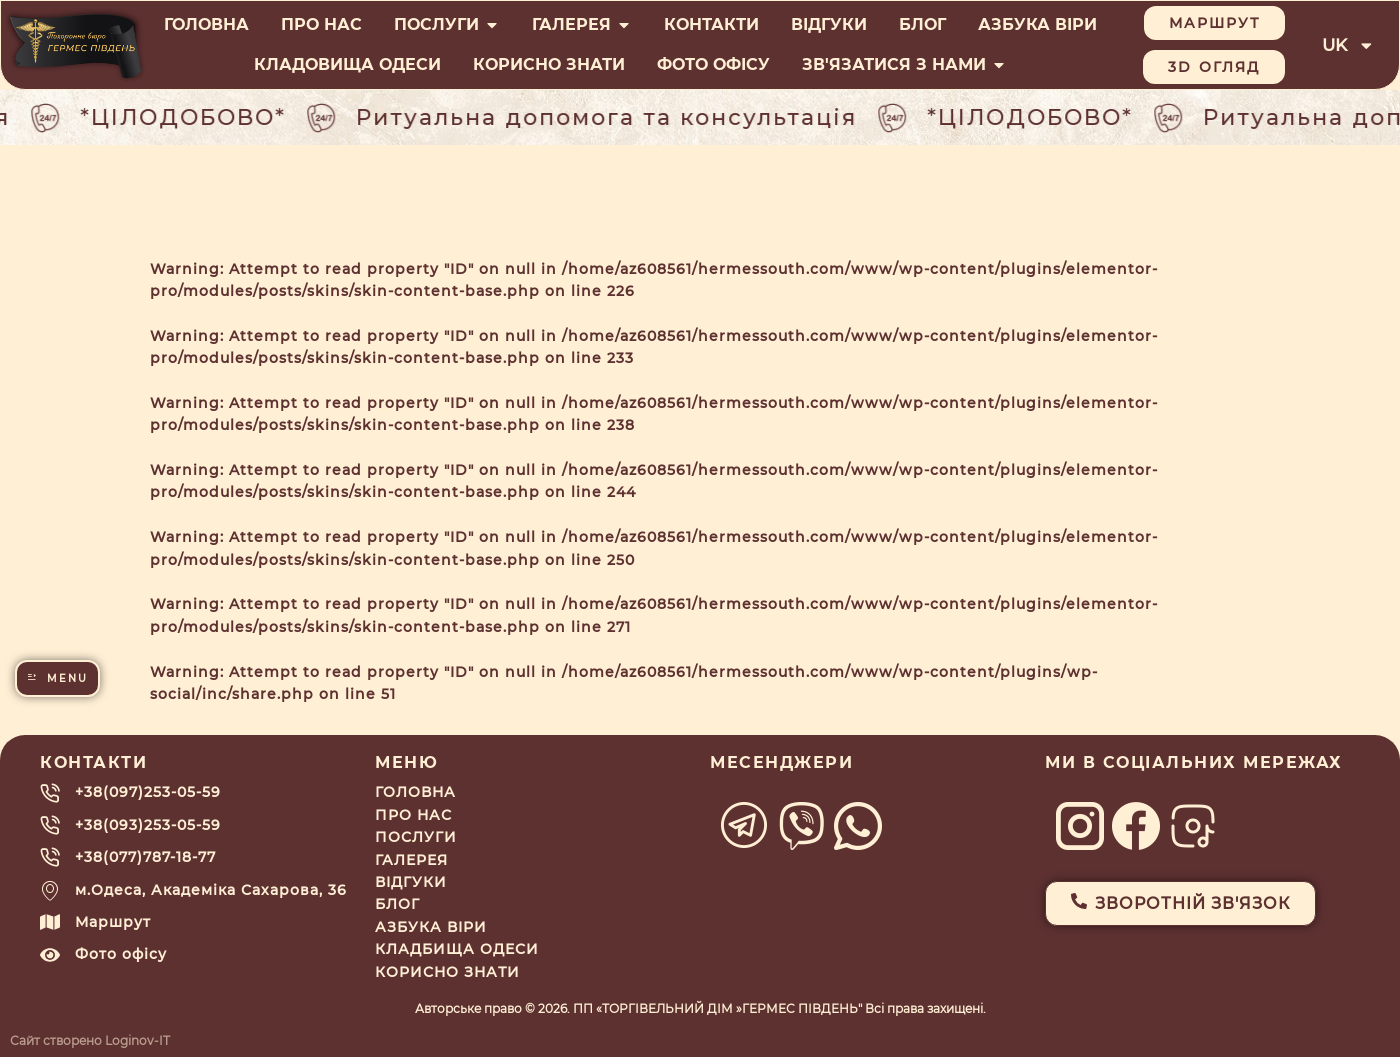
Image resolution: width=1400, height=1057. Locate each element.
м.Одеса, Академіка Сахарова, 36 (211, 890)
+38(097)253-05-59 (148, 792)
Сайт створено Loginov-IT (90, 1040)
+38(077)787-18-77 (145, 857)
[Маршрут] (50, 922)
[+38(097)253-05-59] (50, 793)
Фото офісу (121, 954)
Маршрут (113, 922)
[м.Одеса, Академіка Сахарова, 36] (50, 890)
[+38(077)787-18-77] (50, 857)
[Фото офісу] (50, 955)
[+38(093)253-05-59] (50, 825)
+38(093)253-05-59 (148, 825)
